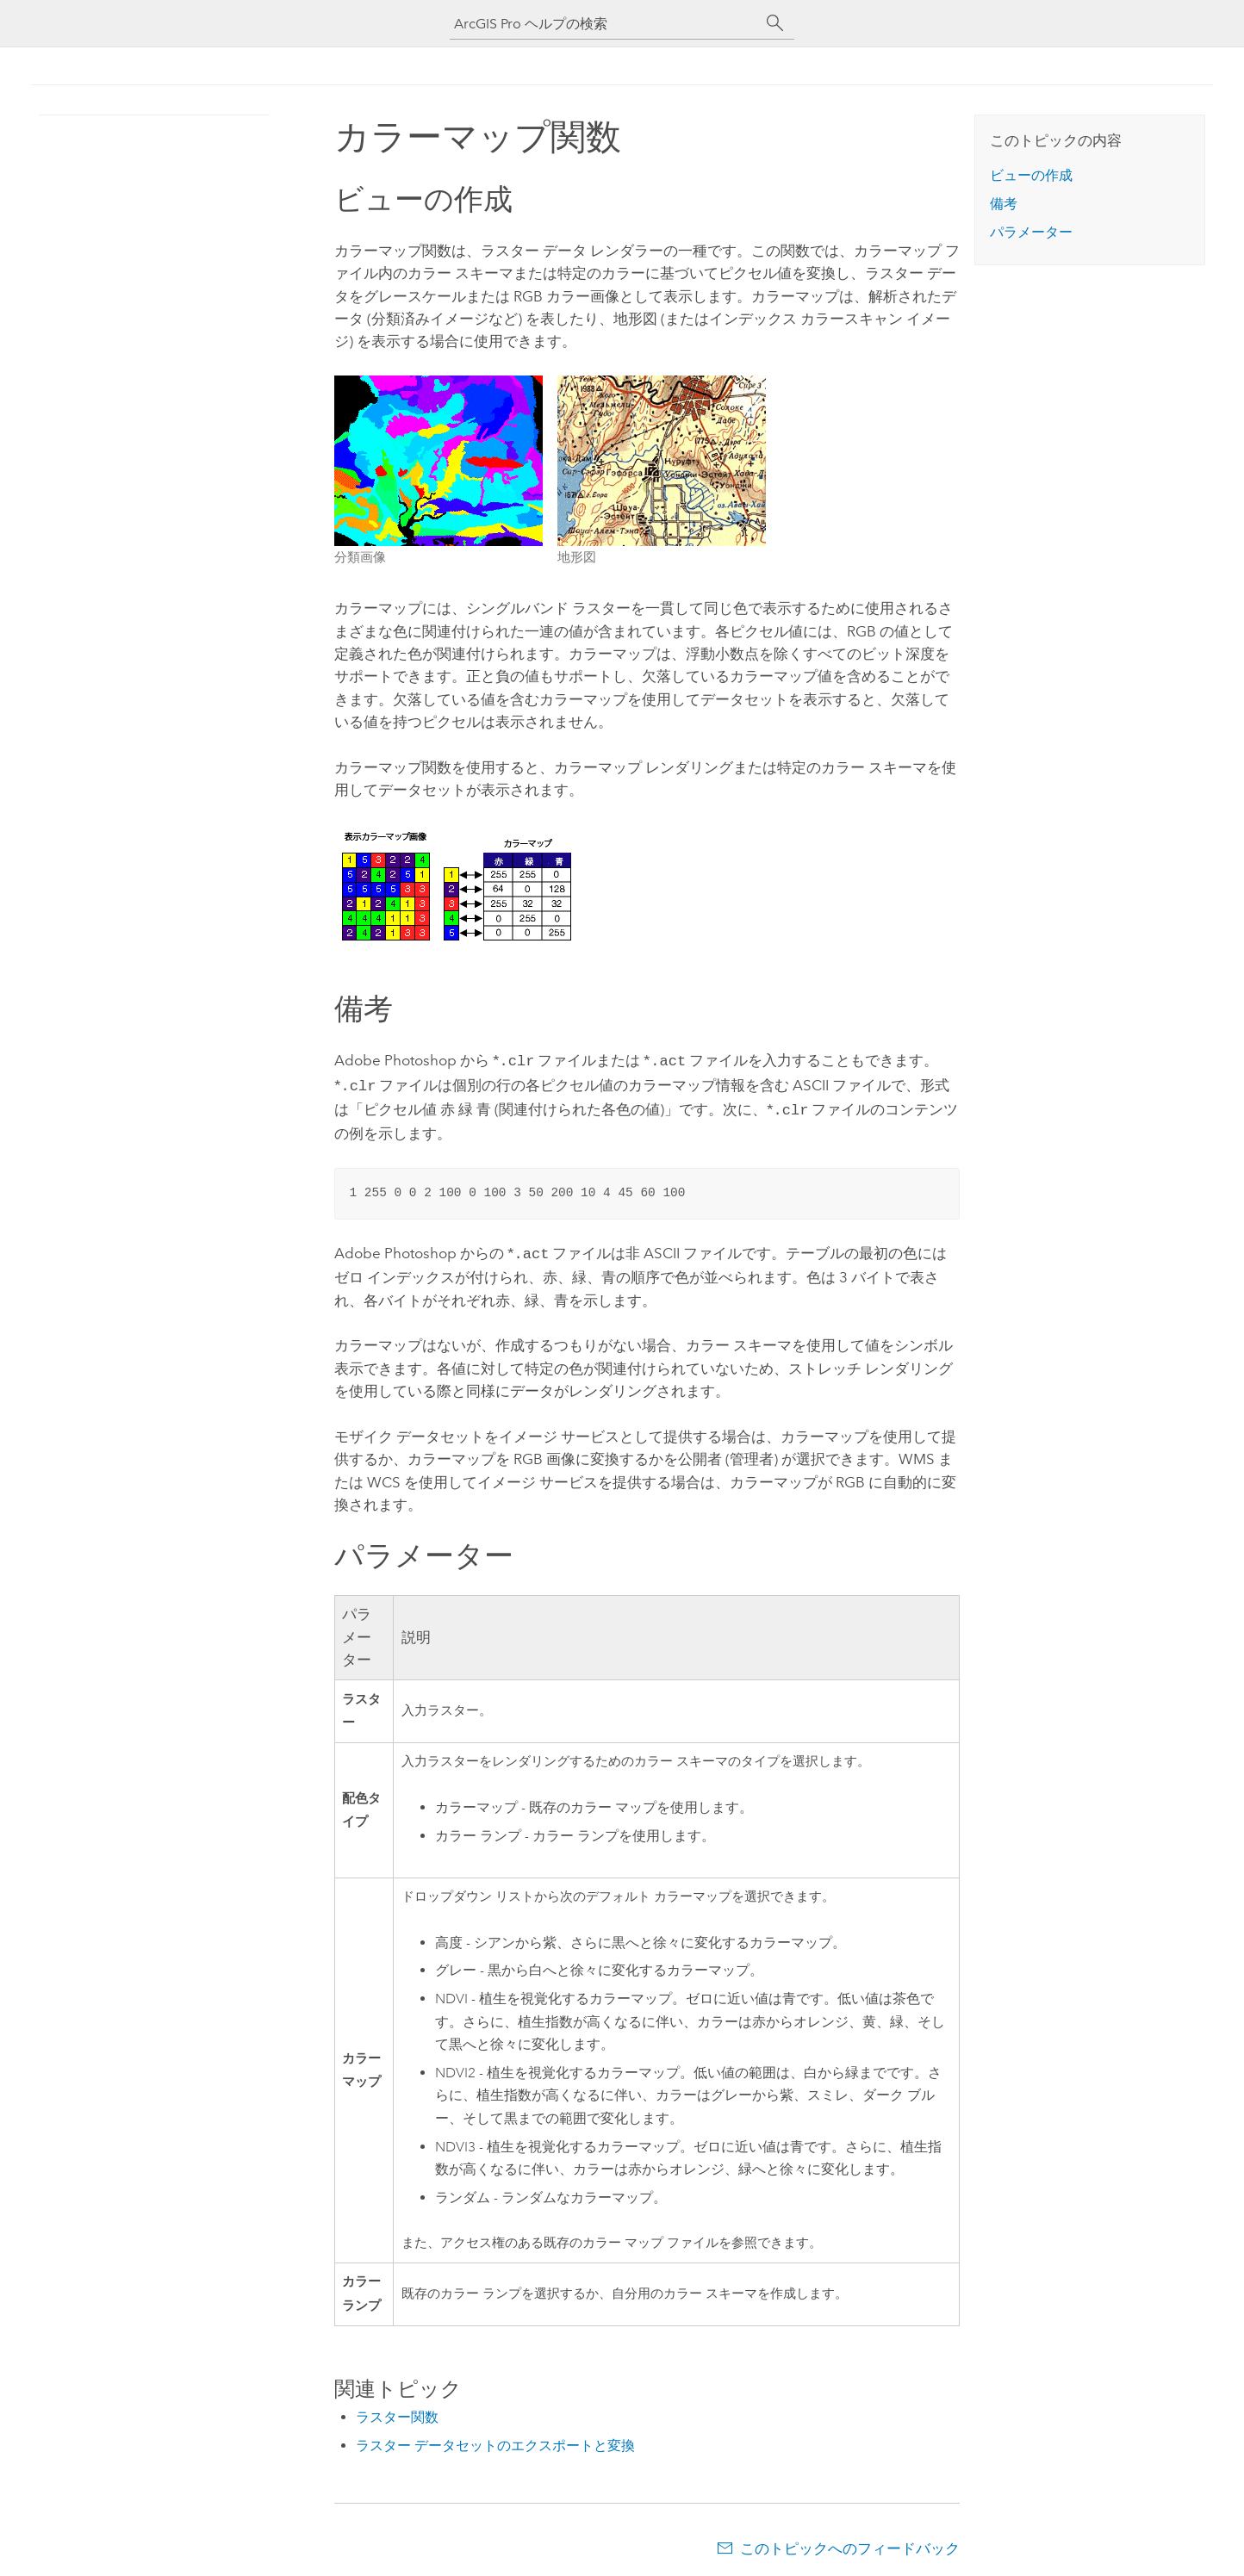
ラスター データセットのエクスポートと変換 (495, 2438)
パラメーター (1031, 232)
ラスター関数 (397, 2410)
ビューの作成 (1031, 175)
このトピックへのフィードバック (850, 2541)
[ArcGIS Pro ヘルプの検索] (605, 24)
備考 (1003, 204)
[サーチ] (775, 23)
